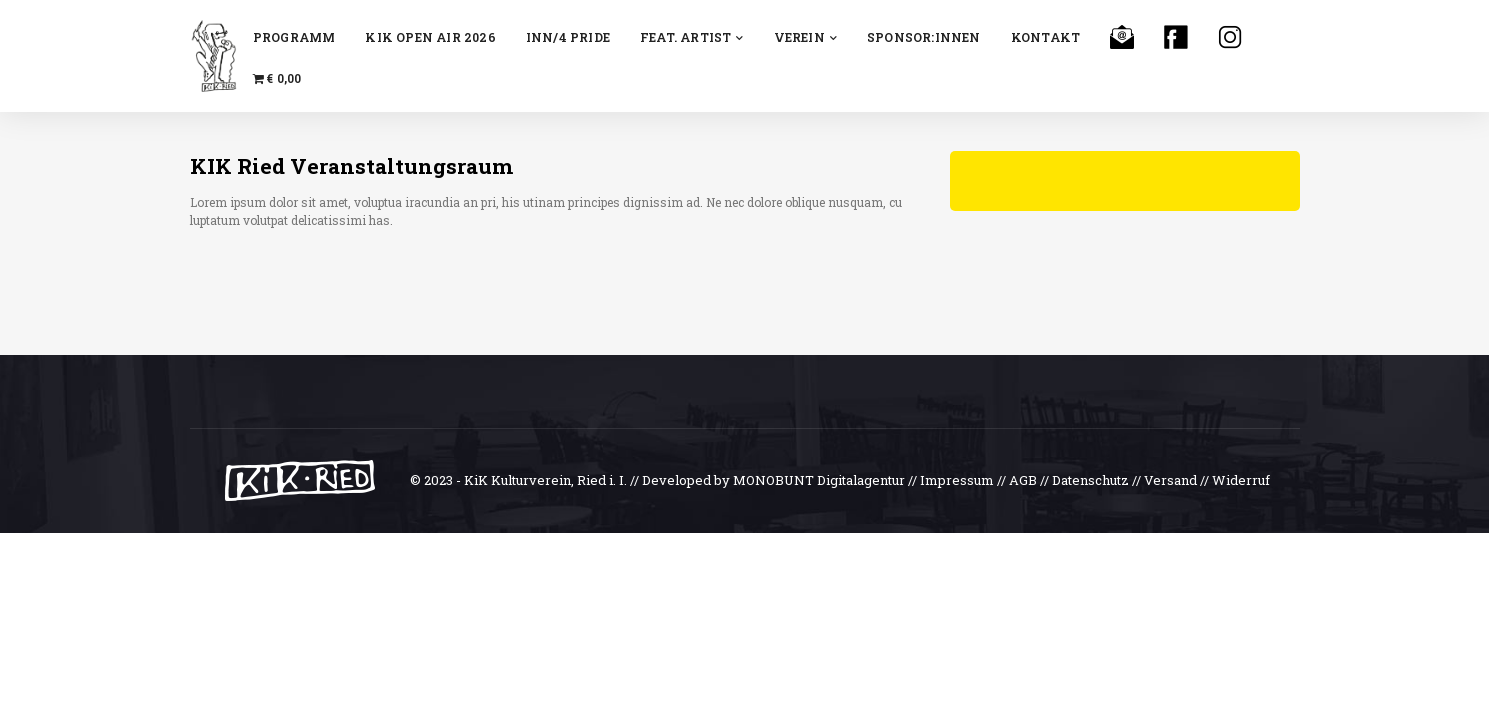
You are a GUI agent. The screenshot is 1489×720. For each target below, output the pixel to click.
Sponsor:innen (924, 37)
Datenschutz (1090, 480)
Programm (294, 37)
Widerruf (1241, 480)
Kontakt (1045, 37)
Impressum (957, 480)
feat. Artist (692, 37)
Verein (805, 37)
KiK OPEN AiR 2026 (430, 37)
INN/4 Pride (568, 37)
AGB (1023, 480)
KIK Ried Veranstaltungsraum (351, 166)
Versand (1170, 480)
